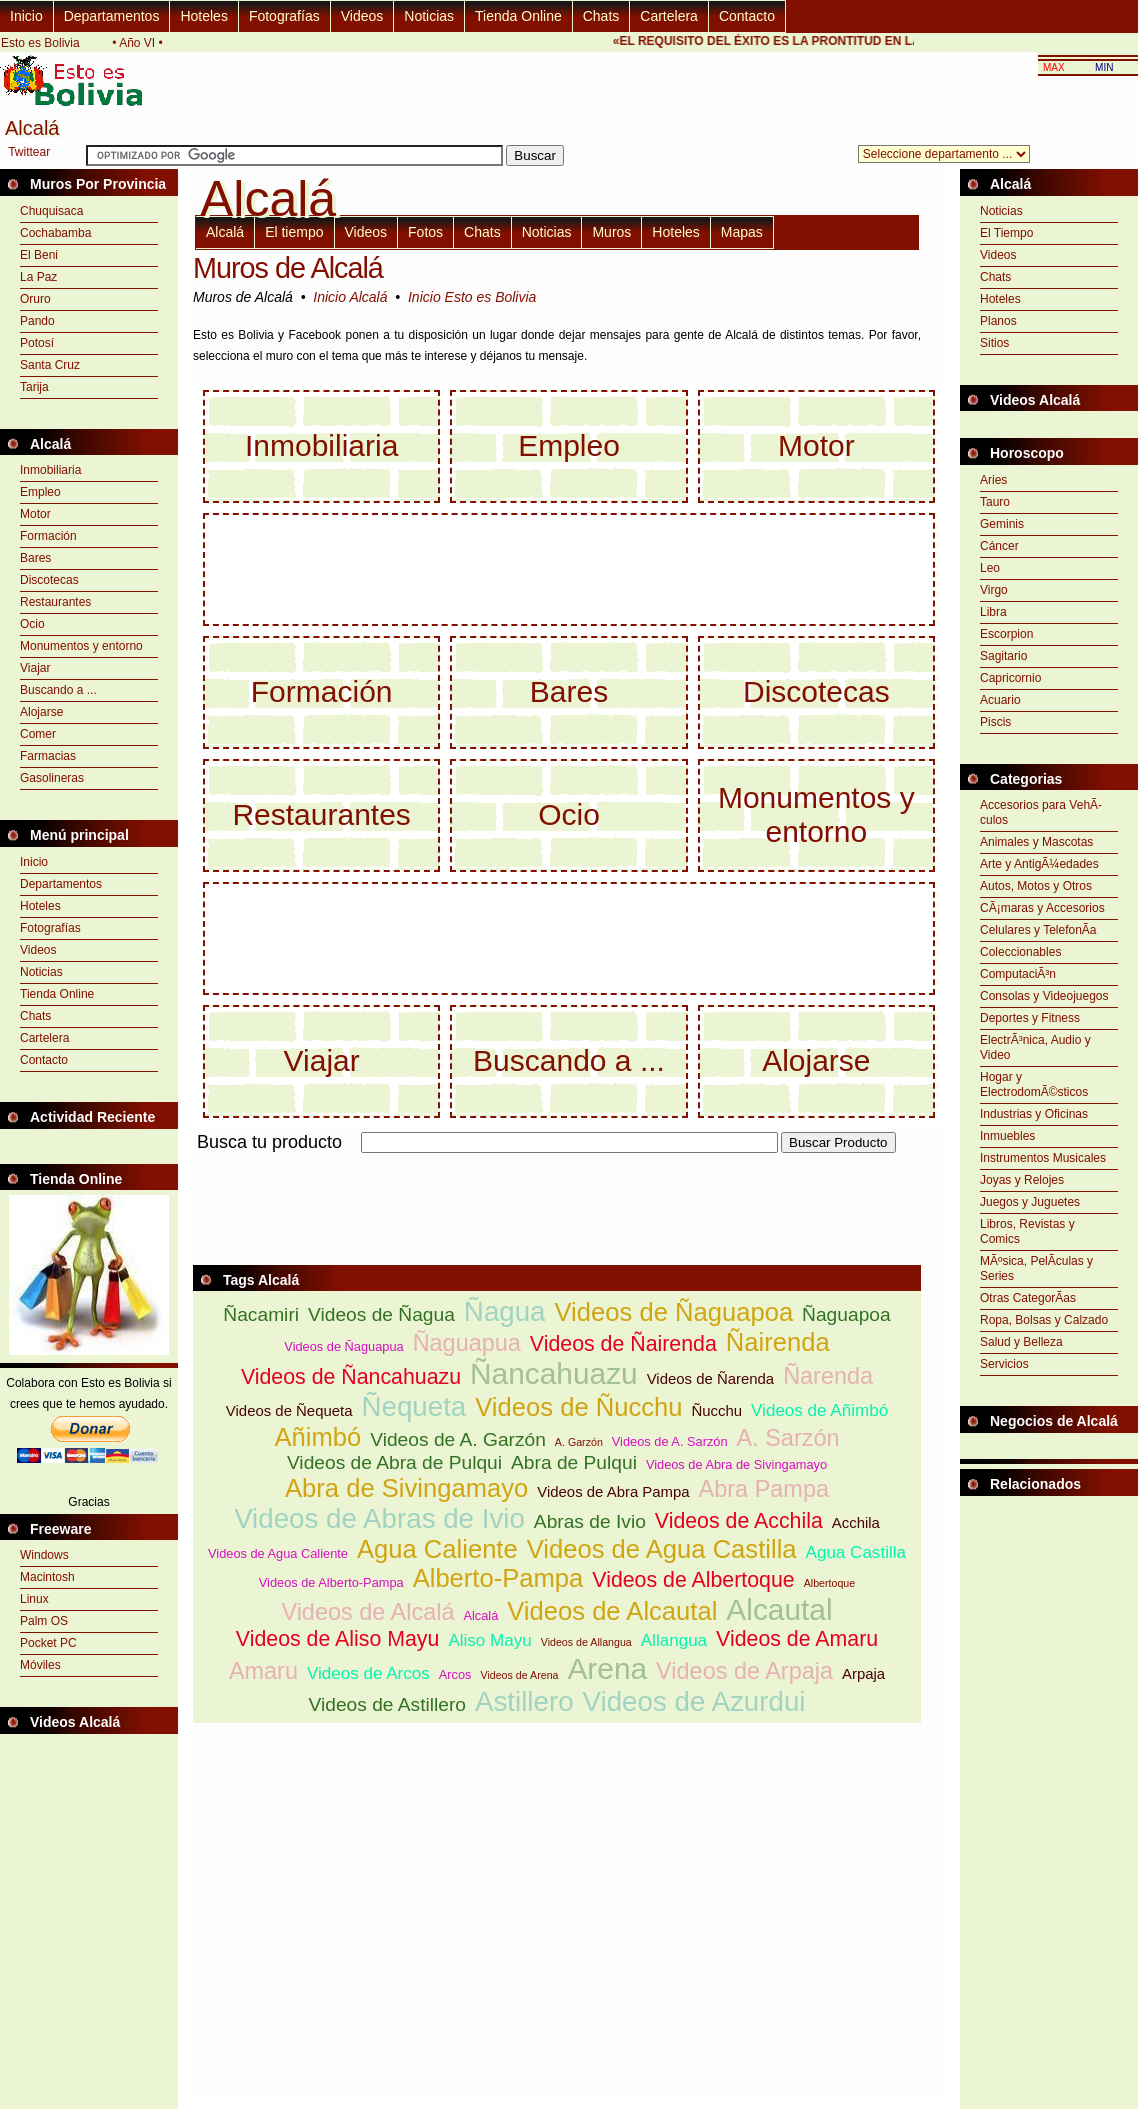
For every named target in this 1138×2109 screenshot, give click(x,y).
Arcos (455, 1674)
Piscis (995, 722)
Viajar (35, 668)
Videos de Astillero (388, 1704)
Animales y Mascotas (1036, 842)
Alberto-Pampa (498, 1578)
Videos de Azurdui (694, 1701)
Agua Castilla (856, 1552)
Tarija (34, 387)
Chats (601, 16)
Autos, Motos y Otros (1036, 886)
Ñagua (505, 1311)
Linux (34, 1599)
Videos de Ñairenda (623, 1344)
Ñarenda (828, 1376)
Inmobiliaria (50, 470)
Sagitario (1003, 656)
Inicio (26, 16)
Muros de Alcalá (288, 268)
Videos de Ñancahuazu (351, 1377)
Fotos (425, 232)
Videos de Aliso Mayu (338, 1639)
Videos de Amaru (797, 1639)
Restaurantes (55, 602)
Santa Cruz (50, 365)
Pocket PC (48, 1643)
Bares (35, 558)
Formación (48, 536)
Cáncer (999, 546)
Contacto (747, 16)
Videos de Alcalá (367, 1612)
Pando (37, 321)
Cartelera (669, 16)
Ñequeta (413, 1406)
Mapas (742, 232)
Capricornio (1010, 678)
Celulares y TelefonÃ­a (1038, 930)
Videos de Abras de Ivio (379, 1518)
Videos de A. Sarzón (670, 1441)
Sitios (994, 343)
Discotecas (49, 580)
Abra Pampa (764, 1489)
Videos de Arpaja (744, 1671)
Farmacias (48, 756)
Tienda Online (518, 16)
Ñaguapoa (846, 1314)
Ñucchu (716, 1410)
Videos (362, 16)
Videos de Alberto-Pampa (331, 1582)
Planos (998, 321)
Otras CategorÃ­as (1028, 1298)
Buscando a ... (58, 690)
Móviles (40, 1665)
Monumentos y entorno (81, 646)
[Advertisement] (557, 1164)
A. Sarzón (788, 1438)
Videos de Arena (519, 1675)
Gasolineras (52, 778)
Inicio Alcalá (350, 297)
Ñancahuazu (554, 1373)
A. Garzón (579, 1442)
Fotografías (284, 16)
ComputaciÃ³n (1018, 974)
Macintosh (47, 1577)
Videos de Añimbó (819, 1410)
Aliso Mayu (489, 1640)
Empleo (40, 492)
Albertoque (830, 1583)
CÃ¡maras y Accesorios (1042, 908)
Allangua (674, 1640)
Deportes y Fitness (1030, 1018)
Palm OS (44, 1621)
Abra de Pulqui (574, 1462)
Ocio (32, 624)
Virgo (994, 590)
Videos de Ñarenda (710, 1378)
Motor (35, 514)
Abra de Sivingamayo (406, 1488)
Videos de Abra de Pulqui (394, 1462)
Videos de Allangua (586, 1642)
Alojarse (41, 712)
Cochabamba (55, 233)
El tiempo (294, 232)
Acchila (856, 1522)
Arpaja (863, 1673)
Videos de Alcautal (612, 1611)
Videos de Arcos (368, 1673)
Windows (44, 1555)
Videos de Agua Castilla (662, 1549)
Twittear (29, 152)
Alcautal (779, 1609)
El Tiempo (1006, 233)
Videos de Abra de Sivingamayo (736, 1464)
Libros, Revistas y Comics (1027, 1231)
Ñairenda (778, 1342)
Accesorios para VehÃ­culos (1041, 812)
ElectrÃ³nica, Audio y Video (1035, 1047)
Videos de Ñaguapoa (674, 1312)
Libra (993, 612)
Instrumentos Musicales (1043, 1158)
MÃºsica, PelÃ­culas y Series (1036, 1268)
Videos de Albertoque (693, 1580)
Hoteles (203, 16)
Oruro (35, 299)
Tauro (995, 502)
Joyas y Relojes (1022, 1180)
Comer (38, 734)
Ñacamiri (261, 1314)
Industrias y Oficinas (1034, 1114)
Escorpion (1006, 634)
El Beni (39, 255)
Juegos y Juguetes (1030, 1202)
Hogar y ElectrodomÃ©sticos (1034, 1084)
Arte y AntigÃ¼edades (1039, 864)
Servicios (1004, 1364)
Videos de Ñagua (381, 1314)
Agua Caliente (437, 1549)
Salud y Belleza (1021, 1342)
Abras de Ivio (590, 1521)
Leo (990, 568)
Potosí (37, 343)
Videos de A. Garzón (458, 1439)
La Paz (38, 277)
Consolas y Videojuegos (1044, 996)
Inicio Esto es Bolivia (472, 297)
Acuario (1000, 700)
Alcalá (225, 232)
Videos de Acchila (739, 1521)
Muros (611, 232)
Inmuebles (1007, 1136)
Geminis (1002, 524)
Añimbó (317, 1437)
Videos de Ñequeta (289, 1410)
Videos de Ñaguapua (343, 1346)
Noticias (429, 16)
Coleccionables (1020, 952)
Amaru (263, 1671)
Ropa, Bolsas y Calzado (1044, 1320)
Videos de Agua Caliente (278, 1553)
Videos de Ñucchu (578, 1407)
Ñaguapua (467, 1343)
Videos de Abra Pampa (613, 1491)
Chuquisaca (51, 211)
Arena (607, 1668)
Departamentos (112, 16)
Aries (993, 480)
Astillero (524, 1701)
